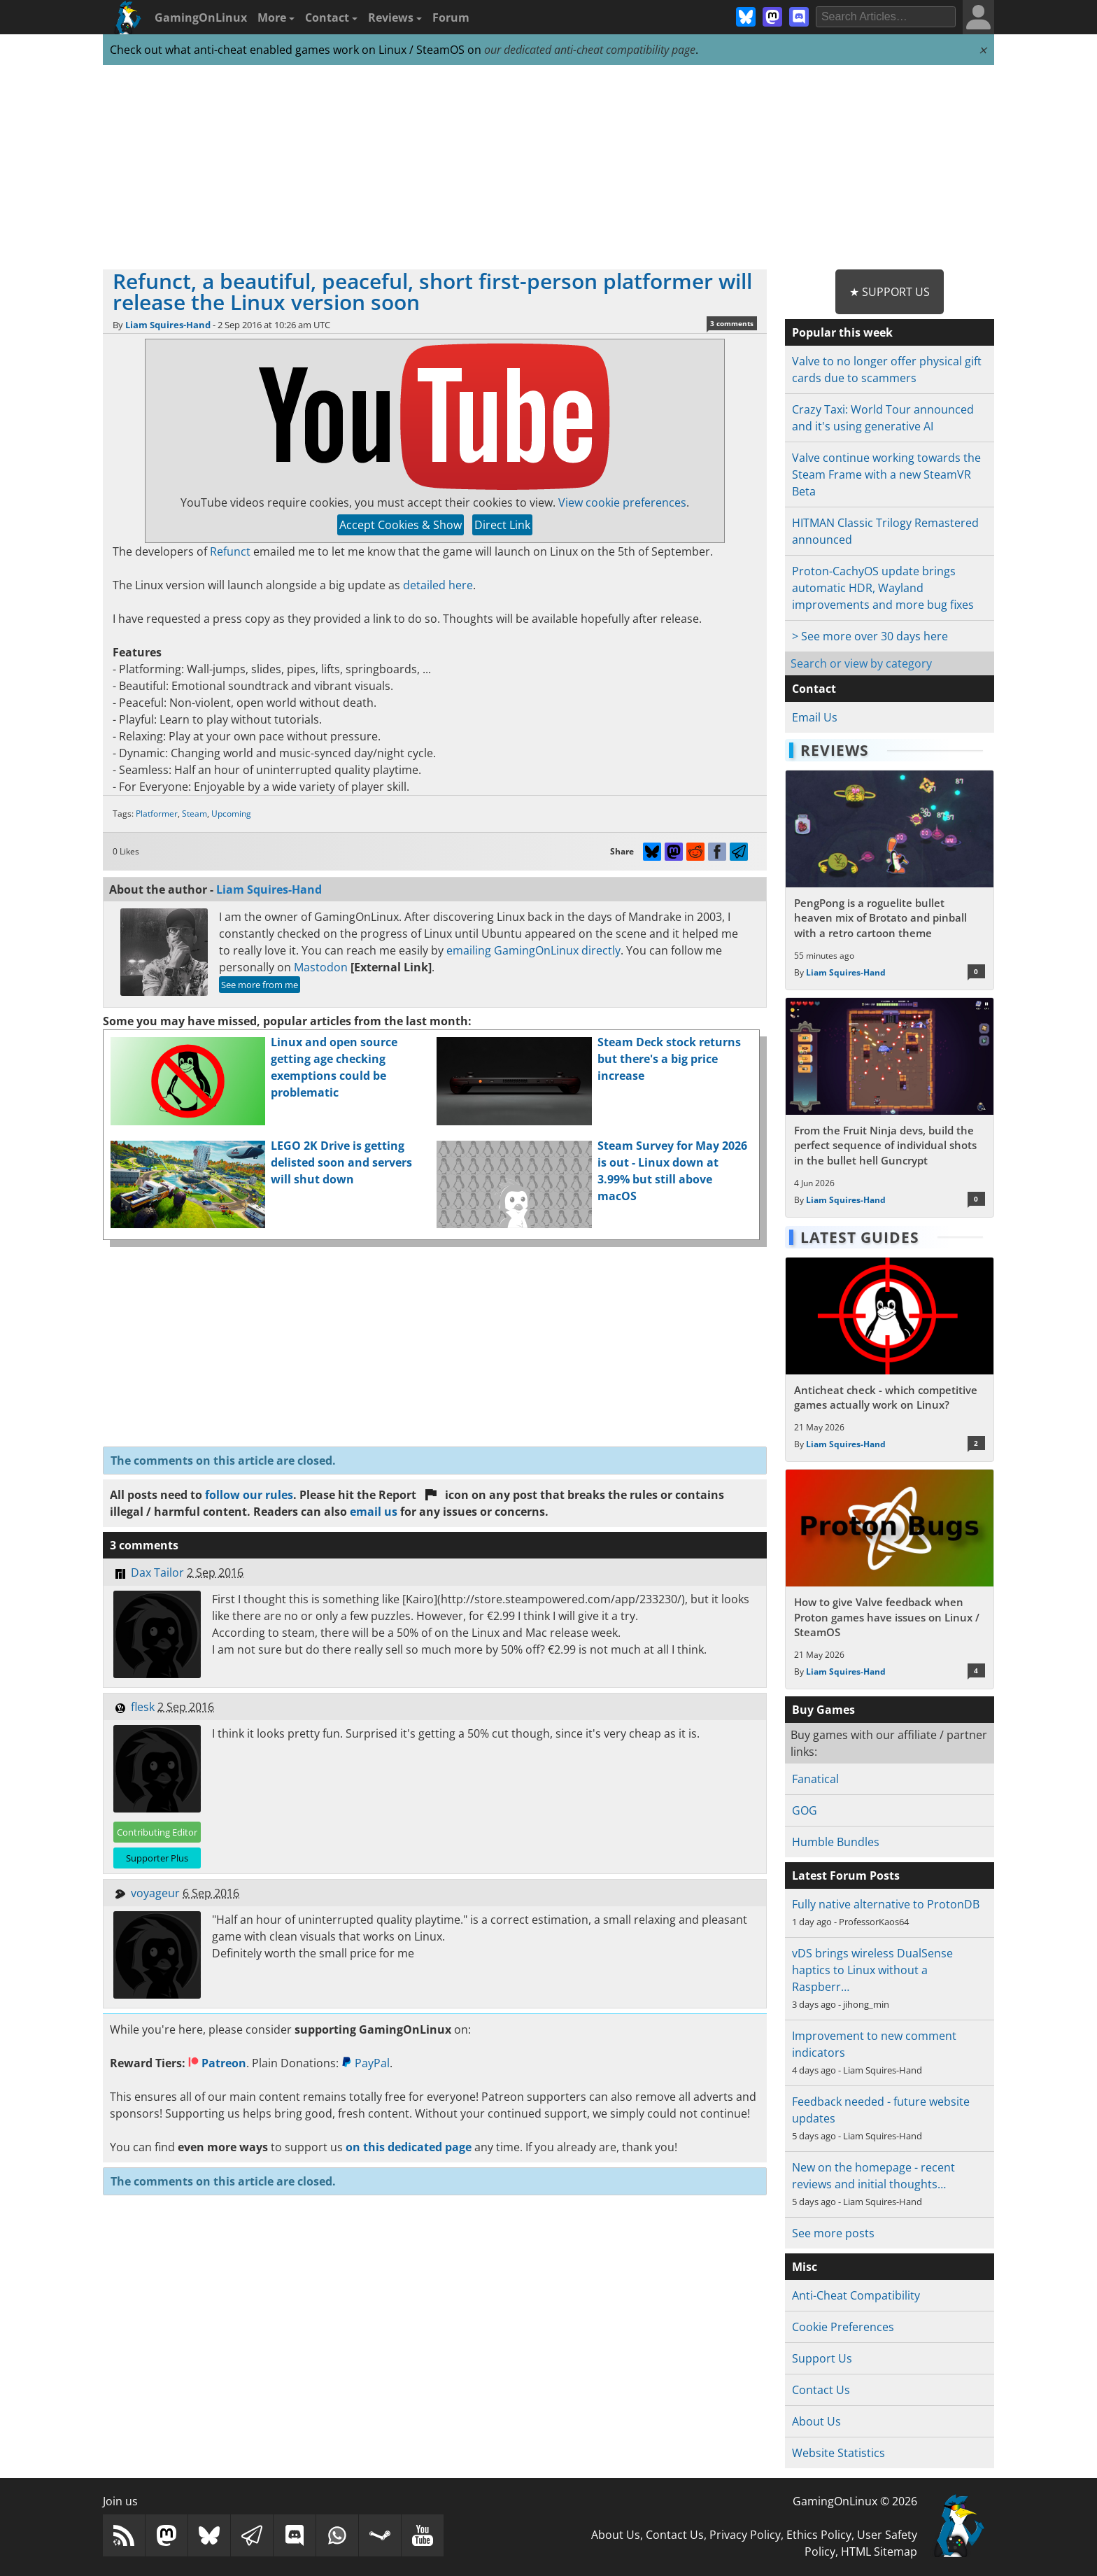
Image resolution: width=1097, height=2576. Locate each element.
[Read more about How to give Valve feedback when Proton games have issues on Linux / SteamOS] (889, 1579)
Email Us (814, 717)
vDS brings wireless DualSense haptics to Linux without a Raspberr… (872, 1969)
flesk (143, 1707)
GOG (804, 1810)
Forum (450, 17)
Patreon (217, 2063)
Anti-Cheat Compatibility (856, 2295)
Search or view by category (861, 663)
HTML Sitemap (879, 2551)
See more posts (833, 2233)
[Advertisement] (548, 168)
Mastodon (321, 967)
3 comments (731, 323)
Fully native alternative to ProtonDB (885, 1904)
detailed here (438, 585)
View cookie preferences (622, 502)
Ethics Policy (818, 2534)
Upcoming (231, 813)
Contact (331, 17)
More (276, 17)
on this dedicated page (409, 2147)
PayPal (365, 2063)
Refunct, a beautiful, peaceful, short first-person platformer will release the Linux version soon (432, 291)
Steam (194, 813)
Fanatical (815, 1779)
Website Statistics (838, 2453)
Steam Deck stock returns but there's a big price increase (669, 1058)
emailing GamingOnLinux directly (533, 950)
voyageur (155, 1893)
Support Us (822, 2358)
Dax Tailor (157, 1572)
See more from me (259, 984)
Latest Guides (859, 1237)
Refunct (230, 551)
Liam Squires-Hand (168, 324)
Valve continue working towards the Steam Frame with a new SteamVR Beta (886, 474)
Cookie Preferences (843, 2327)
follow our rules (249, 1494)
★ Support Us (889, 292)
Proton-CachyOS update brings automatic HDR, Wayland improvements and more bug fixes (883, 587)
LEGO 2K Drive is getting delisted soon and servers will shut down (341, 1162)
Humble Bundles (835, 1842)
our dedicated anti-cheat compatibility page (589, 49)
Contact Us (821, 2390)
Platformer (157, 813)
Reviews (395, 17)
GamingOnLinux (201, 17)
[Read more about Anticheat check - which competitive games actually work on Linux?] (889, 1360)
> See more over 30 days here (870, 636)
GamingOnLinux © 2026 (855, 2501)
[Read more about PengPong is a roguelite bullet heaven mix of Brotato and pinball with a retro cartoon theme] (889, 880)
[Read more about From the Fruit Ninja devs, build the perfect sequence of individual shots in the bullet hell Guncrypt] (889, 1107)
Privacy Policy (745, 2534)
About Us (816, 2421)
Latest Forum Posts (846, 1875)
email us (373, 1511)
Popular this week (842, 332)
